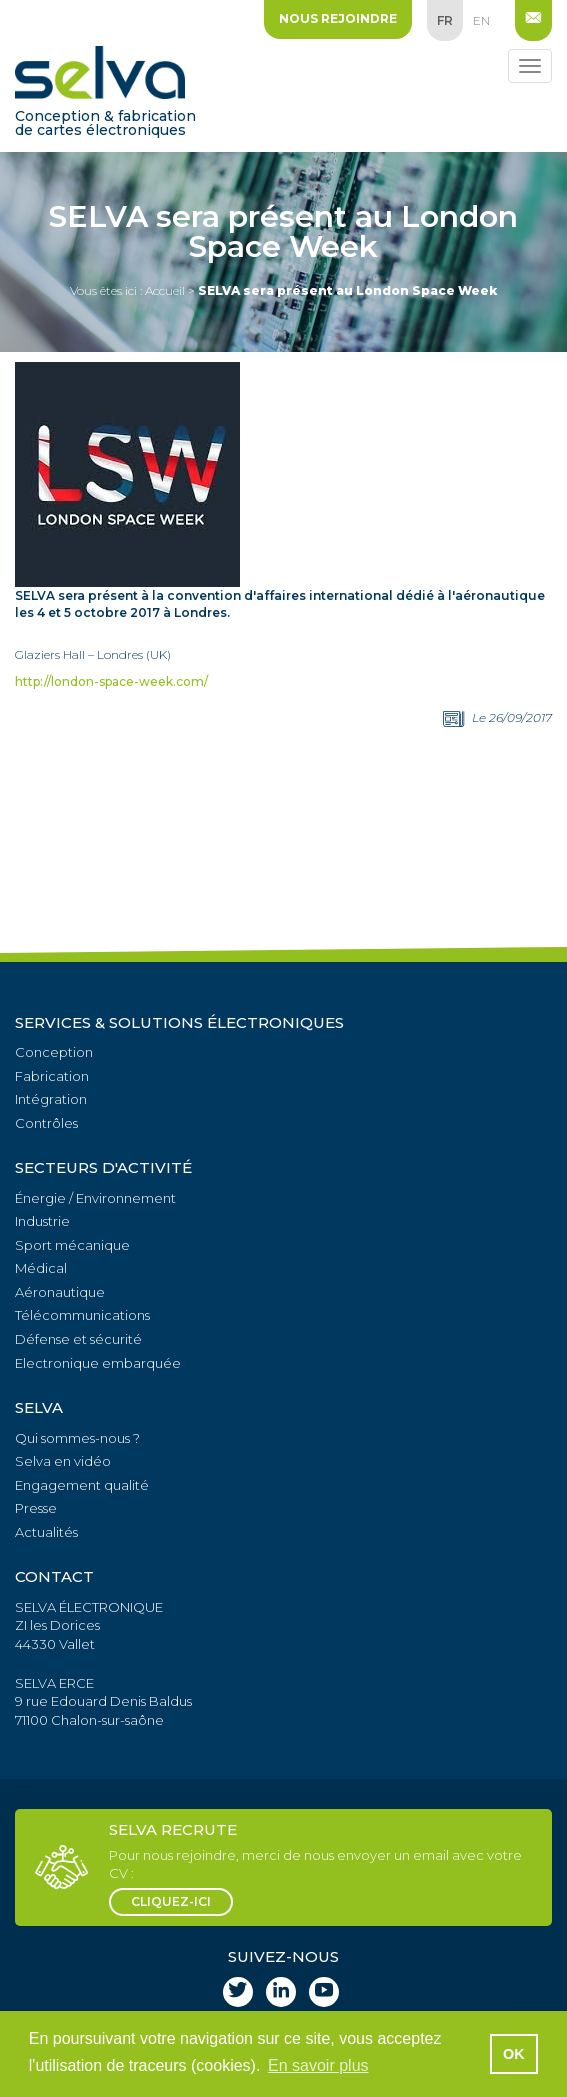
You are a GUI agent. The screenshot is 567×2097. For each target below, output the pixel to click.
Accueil (165, 290)
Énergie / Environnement (95, 1198)
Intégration (51, 1099)
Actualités (46, 1532)
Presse (36, 1508)
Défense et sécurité (78, 1339)
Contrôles (46, 1123)
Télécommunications (82, 1315)
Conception (54, 1052)
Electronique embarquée (98, 1363)
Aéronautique (60, 1292)
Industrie (42, 1221)
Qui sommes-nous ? (77, 1438)
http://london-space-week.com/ (111, 681)
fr (445, 20)
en (481, 20)
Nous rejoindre (338, 18)
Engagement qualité (82, 1485)
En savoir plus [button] (318, 2065)
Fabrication (52, 1076)
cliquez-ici (171, 1901)
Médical (41, 1268)
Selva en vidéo (63, 1461)
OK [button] (514, 2054)
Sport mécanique (72, 1245)
